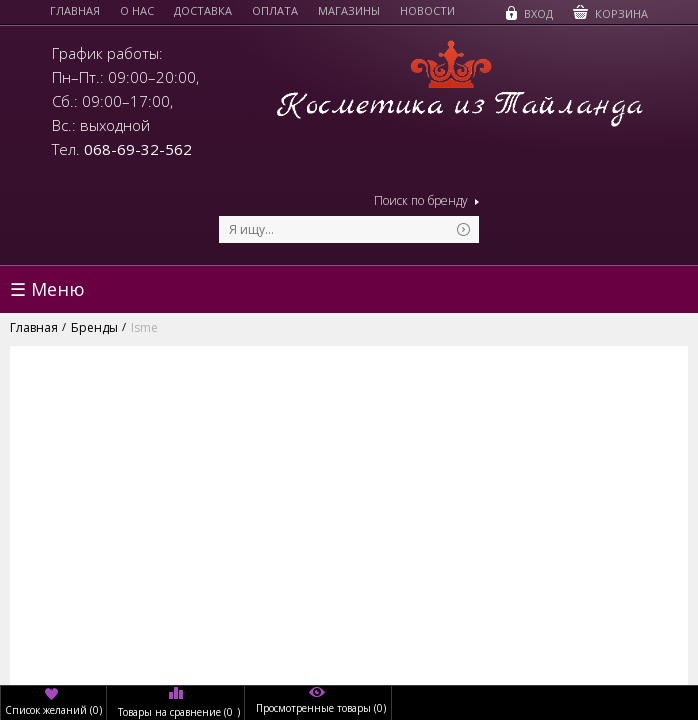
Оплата (275, 11)
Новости (427, 11)
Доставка (203, 11)
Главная (75, 11)
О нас (137, 11)
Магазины (349, 11)
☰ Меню (47, 289)
